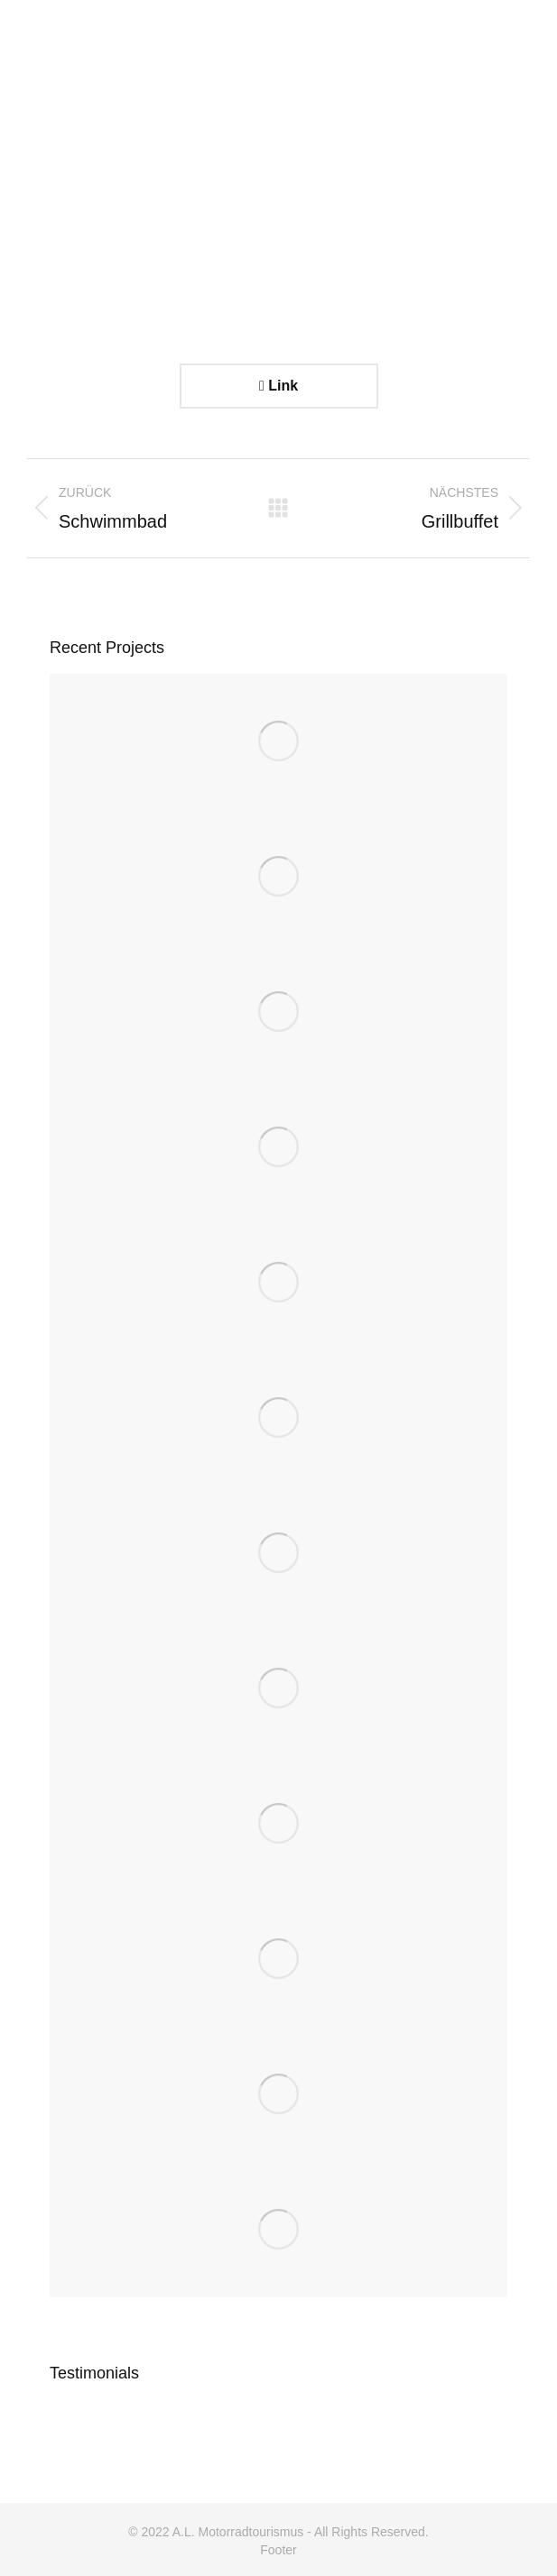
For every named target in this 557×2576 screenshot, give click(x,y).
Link (278, 385)
